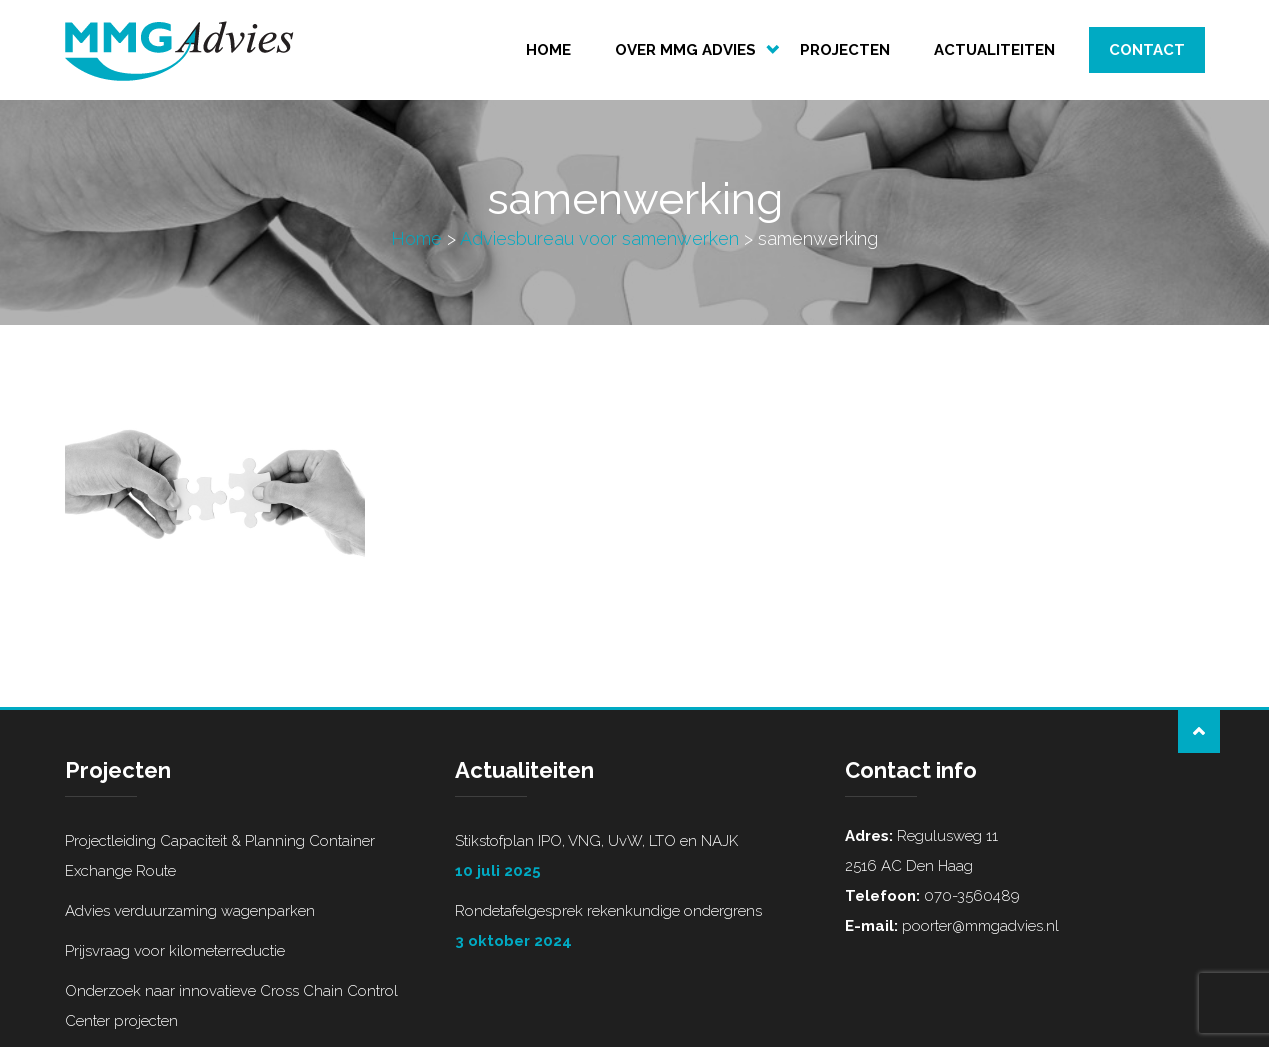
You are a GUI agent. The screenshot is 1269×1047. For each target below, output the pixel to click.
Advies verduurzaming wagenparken (190, 911)
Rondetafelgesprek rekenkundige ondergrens (635, 929)
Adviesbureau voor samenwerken (599, 238)
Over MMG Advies (685, 50)
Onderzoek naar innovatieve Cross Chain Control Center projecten (231, 1006)
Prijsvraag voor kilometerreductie (175, 951)
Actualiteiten (994, 50)
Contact (1147, 50)
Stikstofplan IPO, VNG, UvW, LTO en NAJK (635, 859)
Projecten (845, 50)
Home (548, 50)
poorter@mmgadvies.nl (978, 926)
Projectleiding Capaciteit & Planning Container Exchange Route (220, 856)
